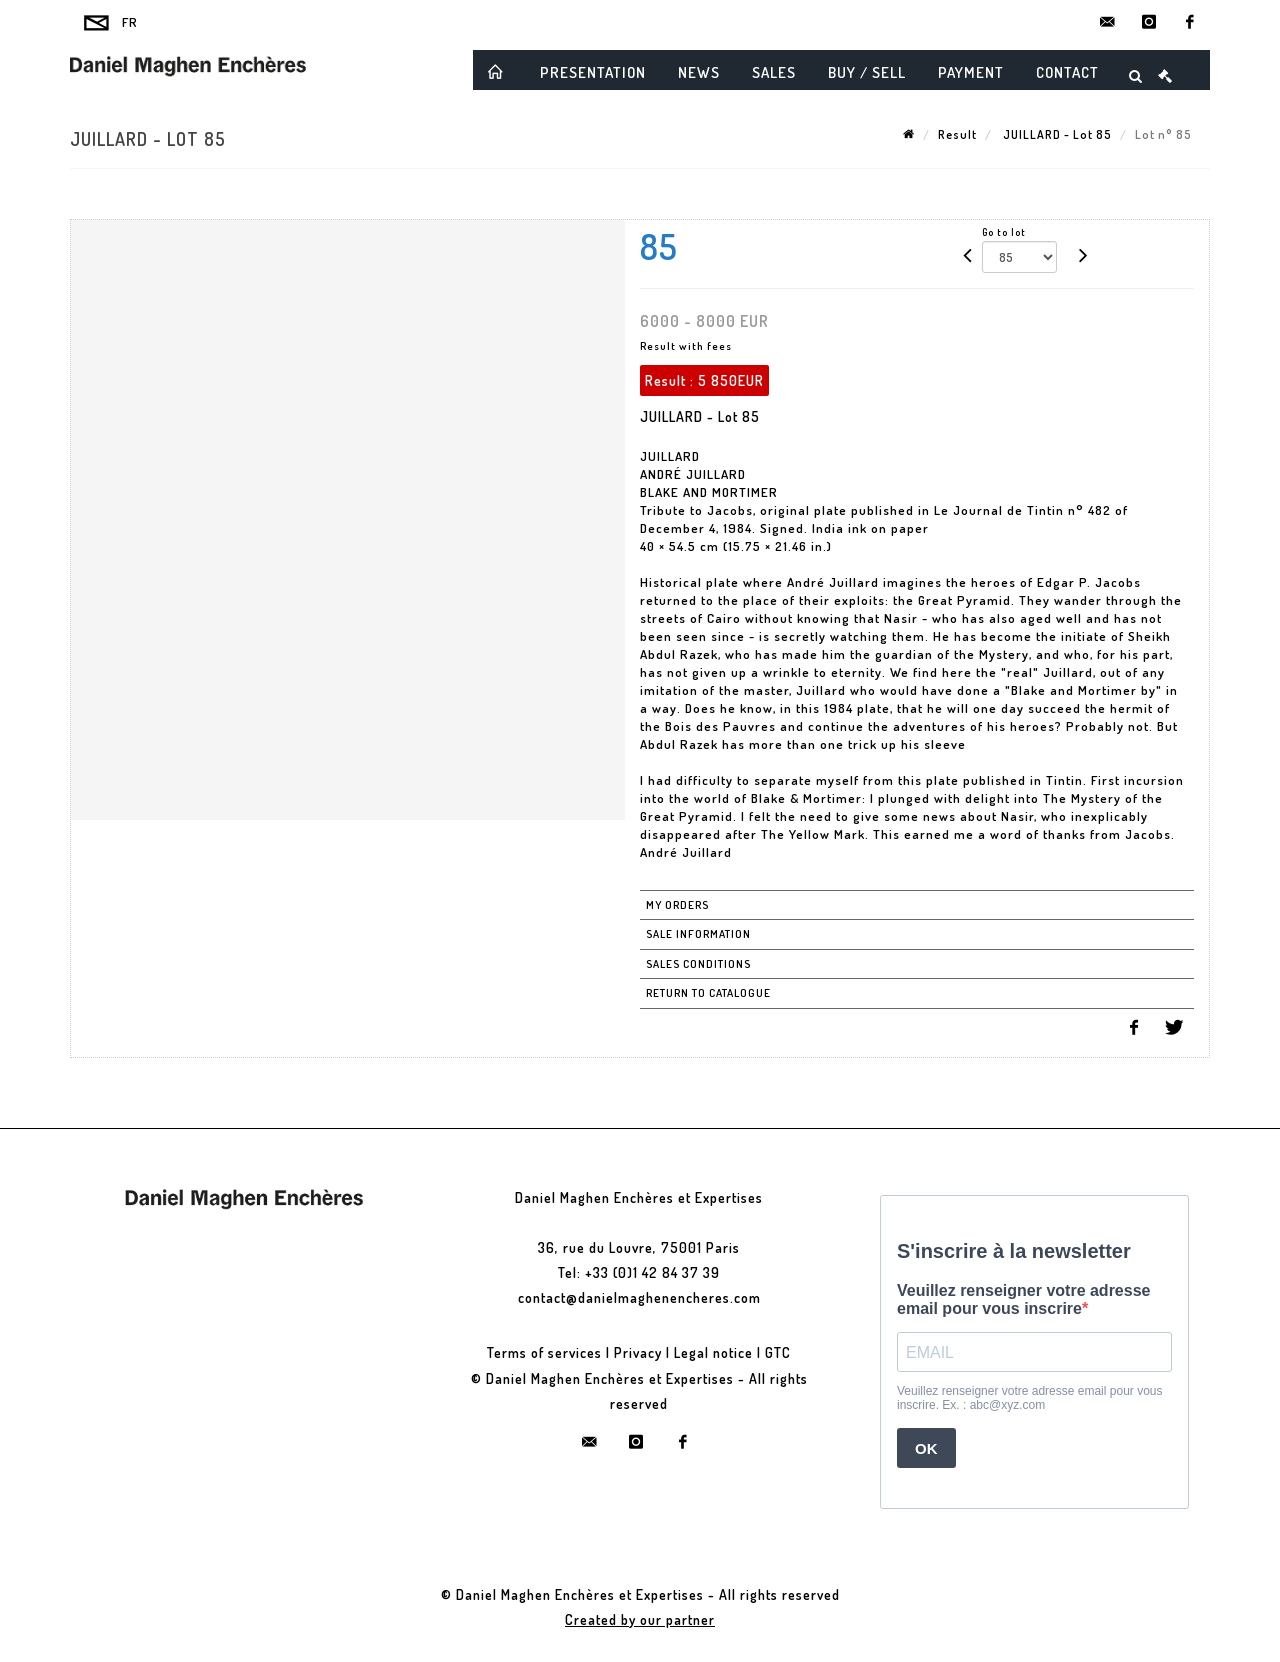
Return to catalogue (708, 993)
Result (957, 134)
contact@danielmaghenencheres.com (639, 1297)
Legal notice (713, 1352)
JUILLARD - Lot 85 (1056, 134)
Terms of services (544, 1352)
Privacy (638, 1352)
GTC (778, 1352)
